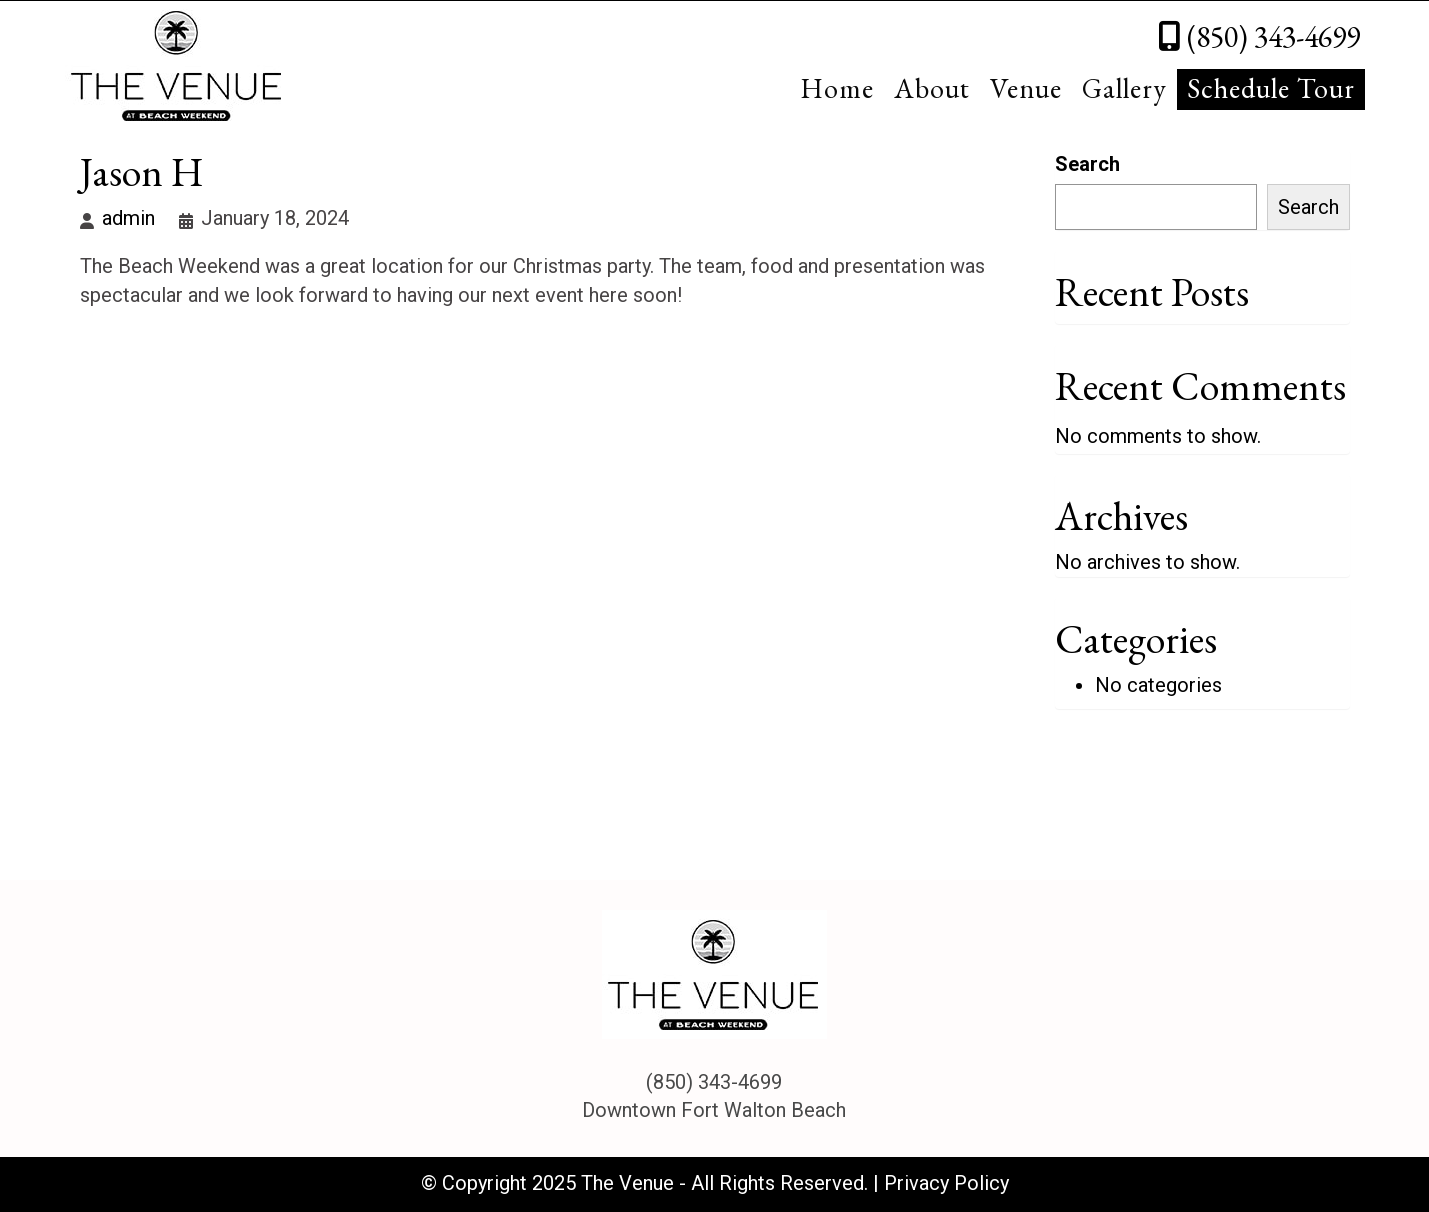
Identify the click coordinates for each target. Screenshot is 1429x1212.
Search (1087, 164)
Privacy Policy (946, 1183)
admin (128, 218)
